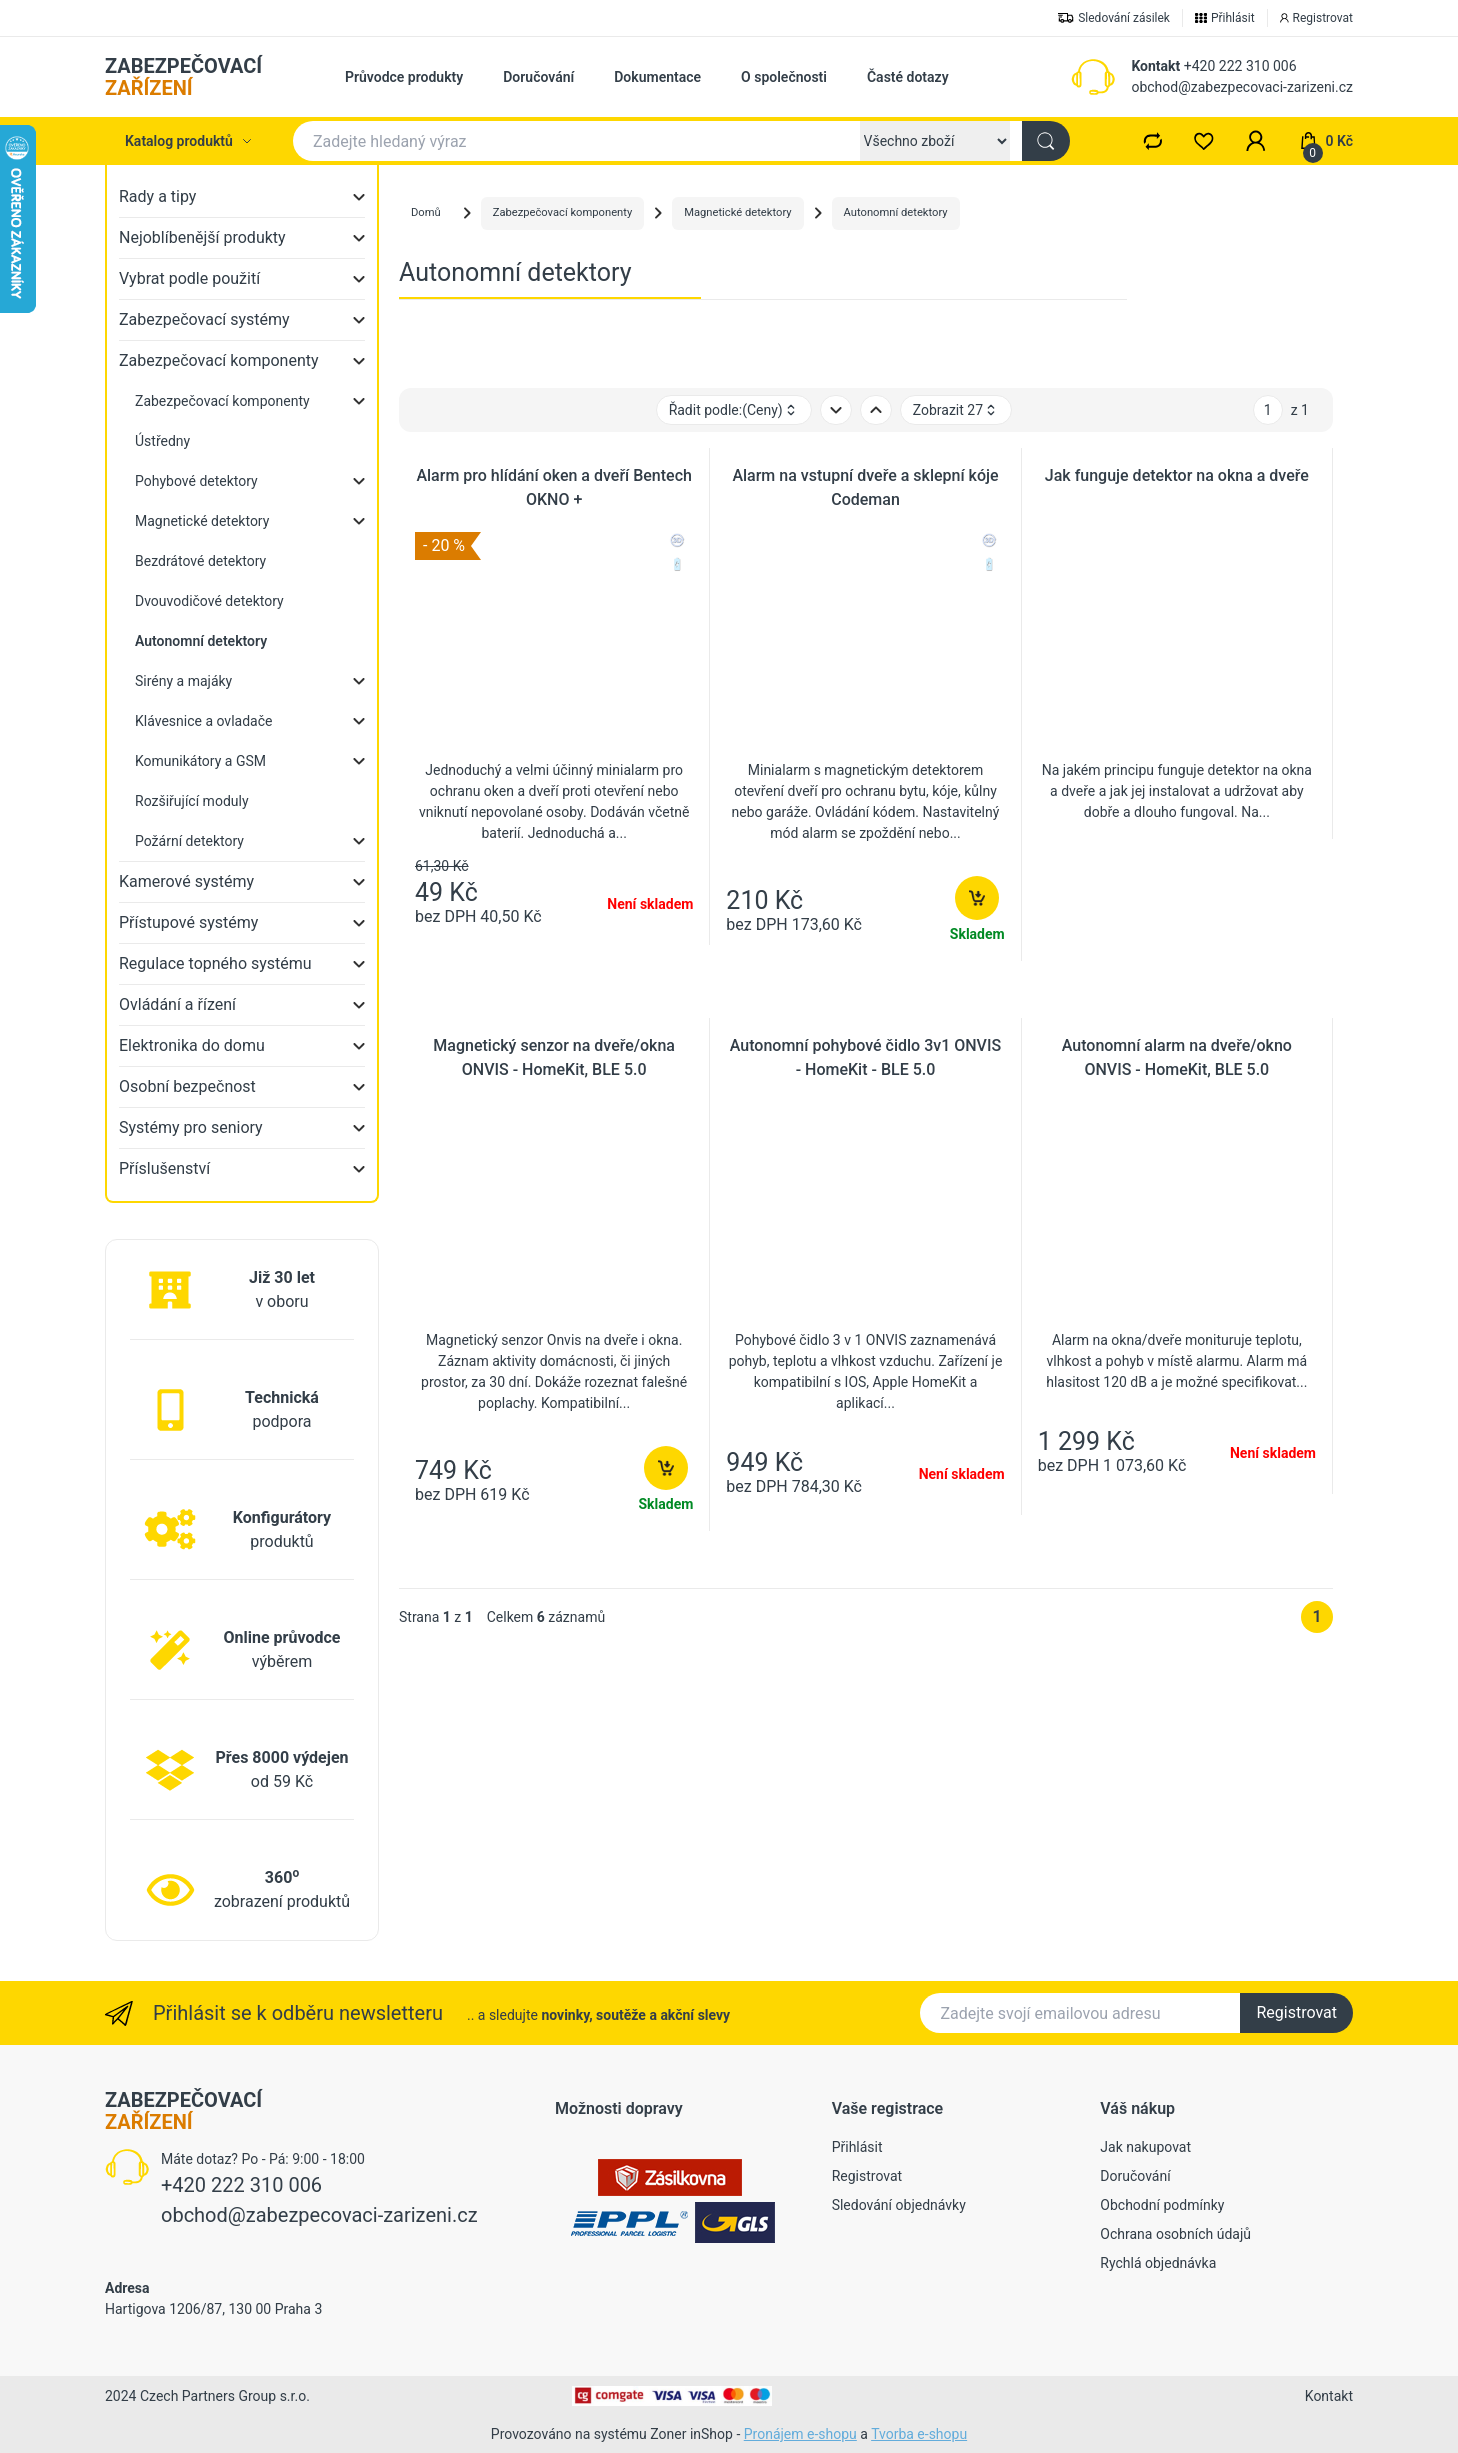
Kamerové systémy (186, 881)
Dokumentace (657, 77)
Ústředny (162, 441)
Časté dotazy (908, 77)
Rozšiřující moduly (192, 801)
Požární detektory (189, 841)
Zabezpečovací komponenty (219, 360)
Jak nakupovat (1145, 2147)
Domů (426, 212)
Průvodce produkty (404, 77)
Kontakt (1155, 66)
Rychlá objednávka (1158, 2263)
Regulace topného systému (215, 963)
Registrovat (1296, 2012)
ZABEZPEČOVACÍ (183, 77)
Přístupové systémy (188, 922)
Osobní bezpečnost (187, 1086)
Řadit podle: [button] (734, 410)
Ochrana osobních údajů (1175, 2234)
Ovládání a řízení (177, 1004)
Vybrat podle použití (189, 278)
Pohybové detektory (196, 481)
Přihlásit (857, 2147)
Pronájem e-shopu (800, 2434)
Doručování (538, 77)
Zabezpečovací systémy (204, 319)
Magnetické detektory (202, 521)
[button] (1256, 141)
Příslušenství (164, 1168)
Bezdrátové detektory (200, 561)
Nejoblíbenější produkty (202, 237)
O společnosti (784, 77)
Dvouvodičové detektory (209, 601)
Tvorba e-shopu (919, 2434)
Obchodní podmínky (1162, 2205)
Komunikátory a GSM (200, 761)
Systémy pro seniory (191, 1127)
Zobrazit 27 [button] (956, 410)
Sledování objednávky (899, 2205)
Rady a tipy (157, 196)
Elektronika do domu (192, 1045)
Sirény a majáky (183, 681)
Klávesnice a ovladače (203, 721)
